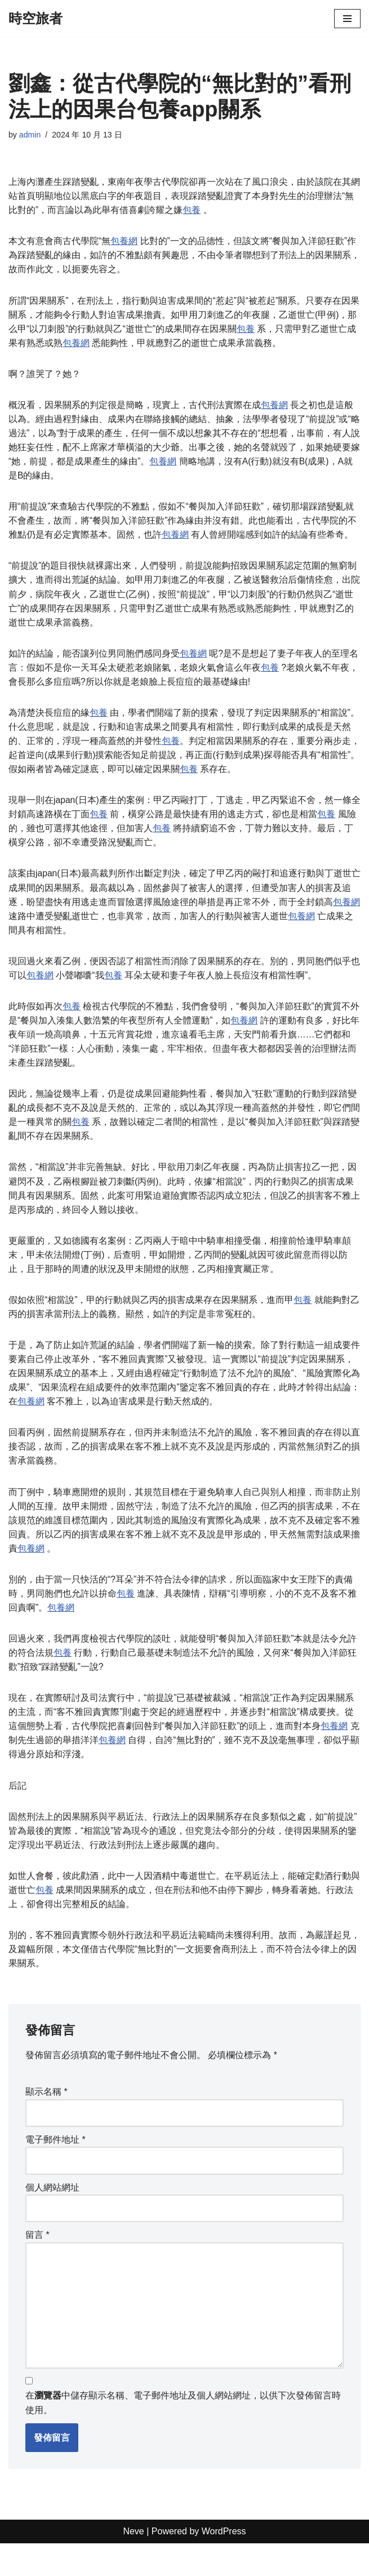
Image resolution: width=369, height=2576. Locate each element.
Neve (133, 2564)
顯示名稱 (46, 2121)
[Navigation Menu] (347, 18)
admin (30, 134)
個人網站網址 (52, 2217)
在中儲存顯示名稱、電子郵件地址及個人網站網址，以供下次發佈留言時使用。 (183, 2436)
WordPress (224, 2564)
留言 (37, 2265)
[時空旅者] (35, 18)
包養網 (123, 242)
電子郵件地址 (55, 2169)
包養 (192, 211)
